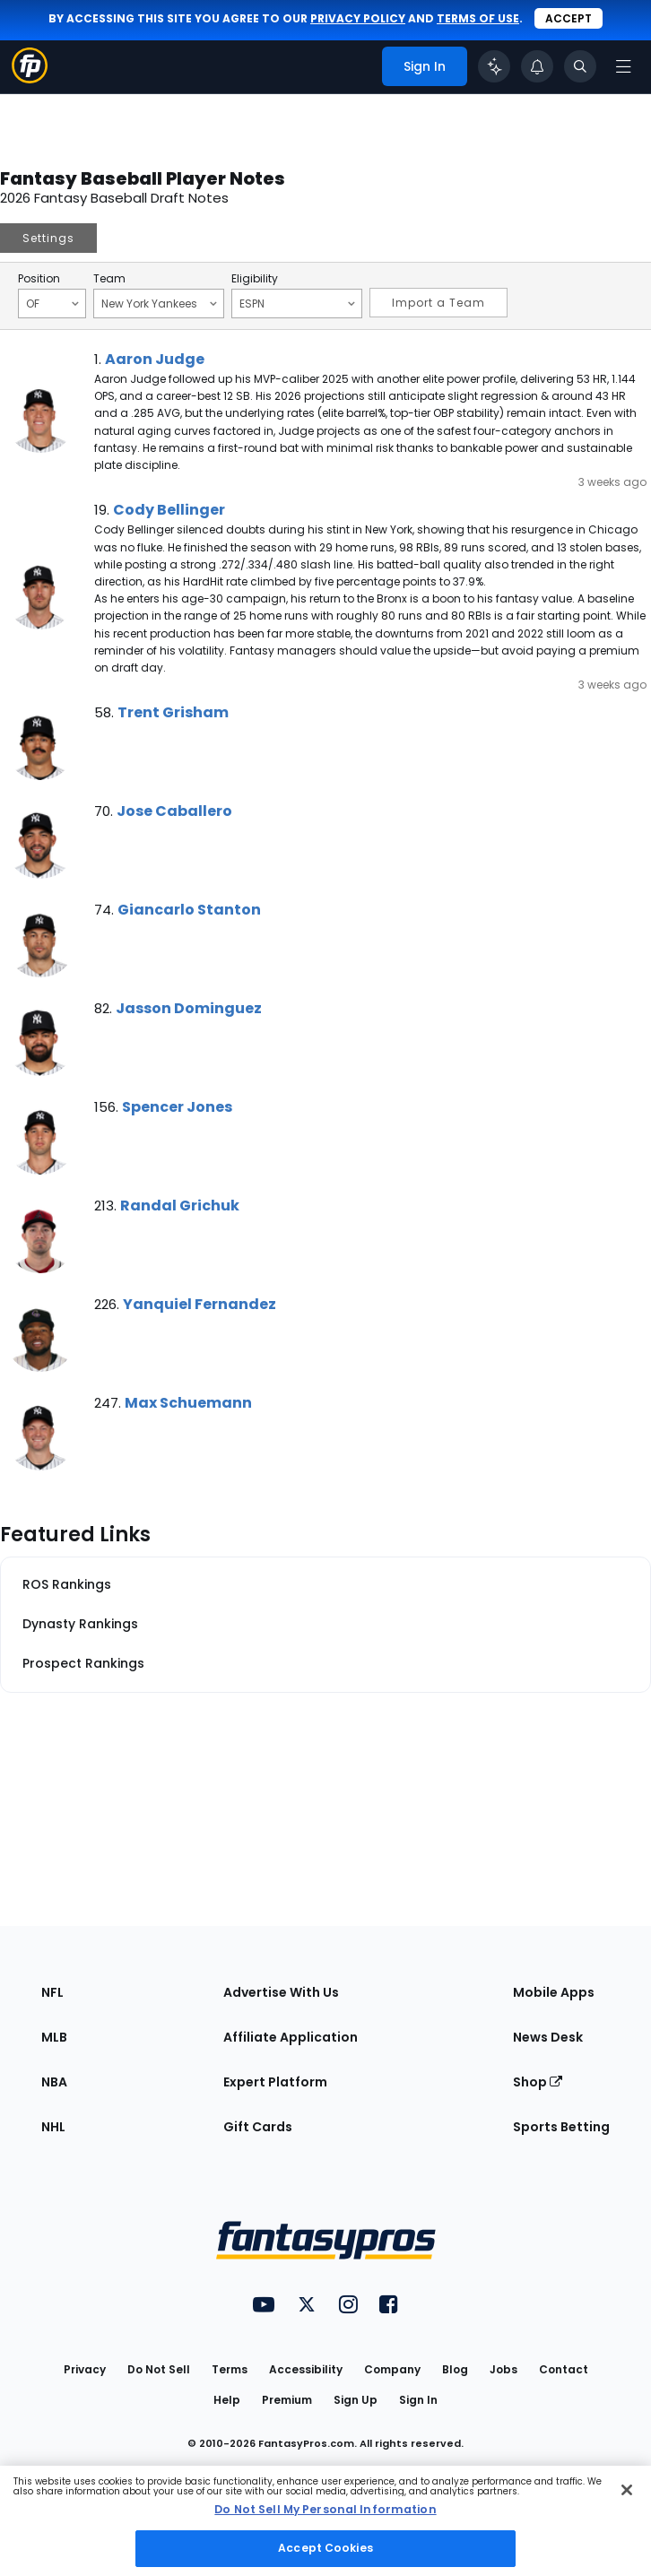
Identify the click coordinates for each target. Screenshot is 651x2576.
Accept (568, 18)
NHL (53, 2127)
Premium (287, 2399)
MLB (54, 2037)
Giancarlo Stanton (189, 909)
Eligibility (254, 278)
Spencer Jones (177, 1107)
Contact (563, 2369)
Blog (455, 2369)
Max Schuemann (188, 1402)
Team (109, 278)
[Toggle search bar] (580, 66)
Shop (537, 2082)
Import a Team (438, 302)
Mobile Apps (554, 1992)
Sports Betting (561, 2127)
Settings (48, 238)
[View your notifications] (537, 66)
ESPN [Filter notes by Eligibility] (297, 303)
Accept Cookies (325, 2547)
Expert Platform (275, 2082)
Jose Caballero (174, 811)
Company (392, 2369)
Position (39, 278)
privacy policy (357, 18)
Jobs (503, 2369)
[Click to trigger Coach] (494, 66)
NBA (54, 2082)
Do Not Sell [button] (158, 2369)
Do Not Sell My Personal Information (325, 2509)
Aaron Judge (154, 359)
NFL (52, 1992)
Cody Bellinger (169, 509)
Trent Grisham (173, 712)
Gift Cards (257, 2127)
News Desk (548, 2037)
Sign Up (356, 2399)
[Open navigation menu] (623, 66)
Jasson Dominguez (189, 1008)
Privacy (85, 2369)
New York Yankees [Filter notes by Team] (159, 303)
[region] (325, 2521)
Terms (229, 2369)
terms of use (478, 18)
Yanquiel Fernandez (199, 1304)
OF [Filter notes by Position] (52, 303)
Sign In (418, 2399)
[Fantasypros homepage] (30, 78)
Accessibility (306, 2369)
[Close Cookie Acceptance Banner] (627, 2490)
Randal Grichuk (179, 1205)
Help (226, 2399)
